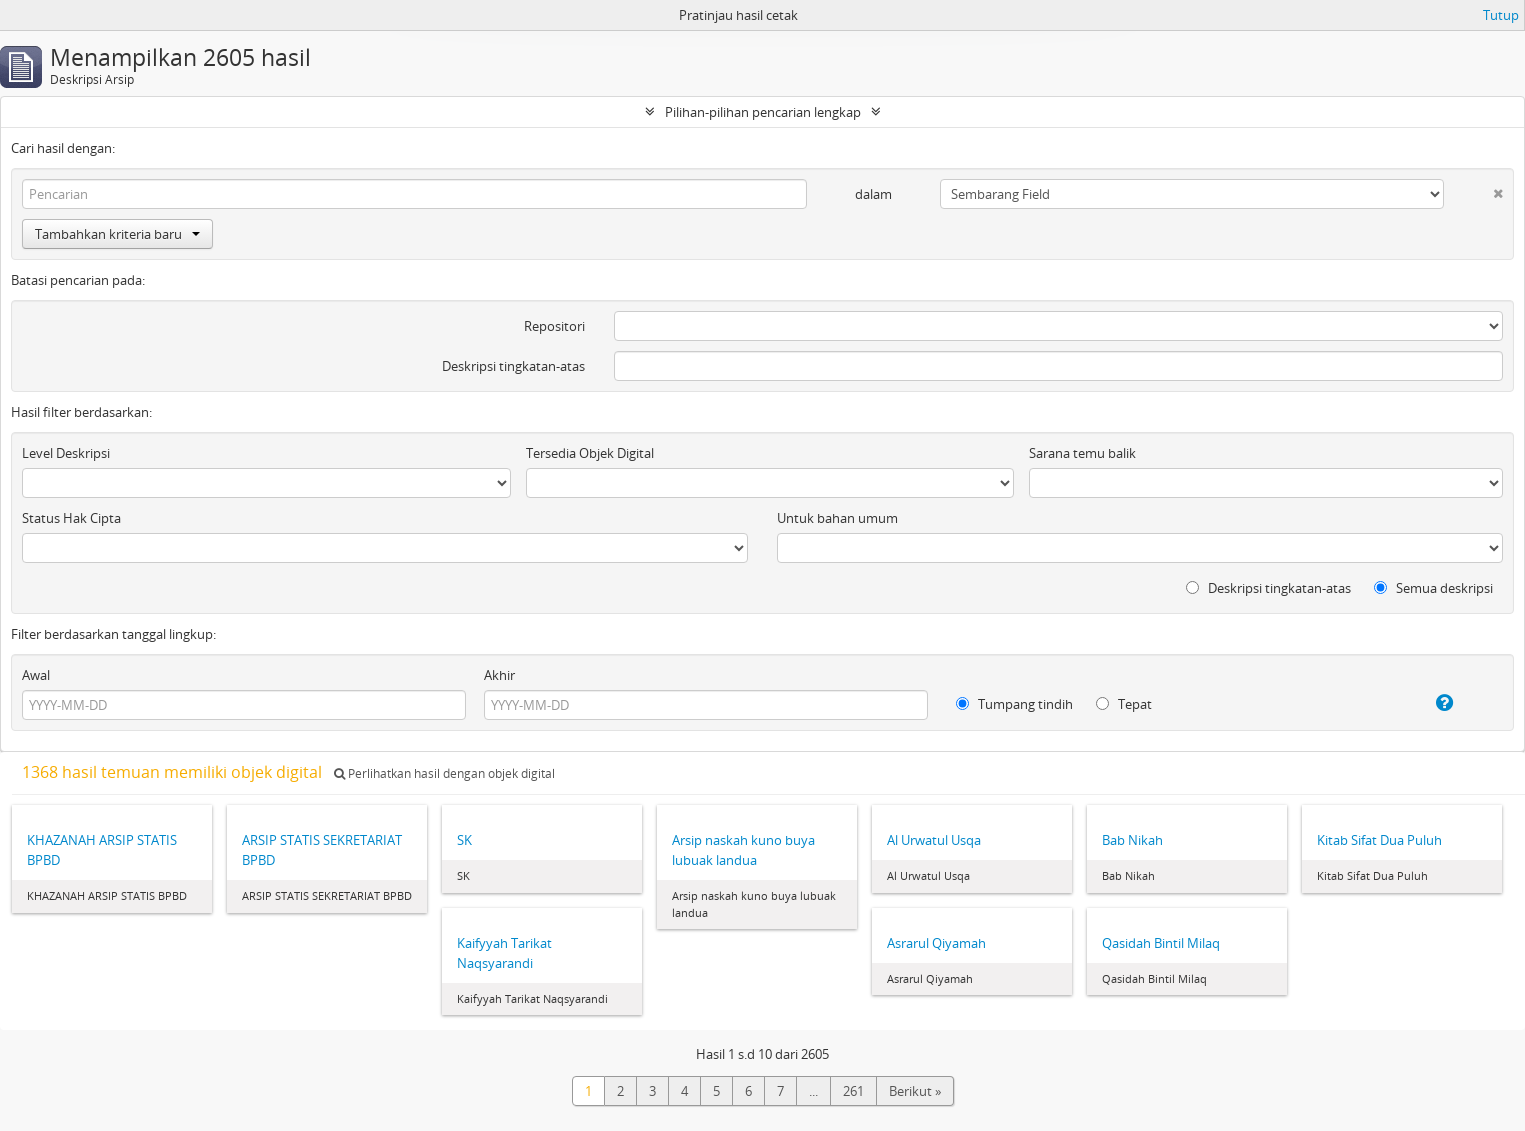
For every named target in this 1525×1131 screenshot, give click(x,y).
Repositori (554, 326)
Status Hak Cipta (71, 518)
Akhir (499, 675)
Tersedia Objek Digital (590, 453)
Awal (36, 675)
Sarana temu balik (1082, 453)
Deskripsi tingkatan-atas (513, 366)
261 (853, 1091)
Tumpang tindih (1014, 704)
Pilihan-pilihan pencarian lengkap (763, 112)
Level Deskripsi (66, 453)
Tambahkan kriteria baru (117, 234)
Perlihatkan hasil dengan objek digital (444, 773)
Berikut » (915, 1091)
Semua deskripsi (1433, 588)
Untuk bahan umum (837, 518)
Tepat (1124, 704)
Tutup (1501, 15)
